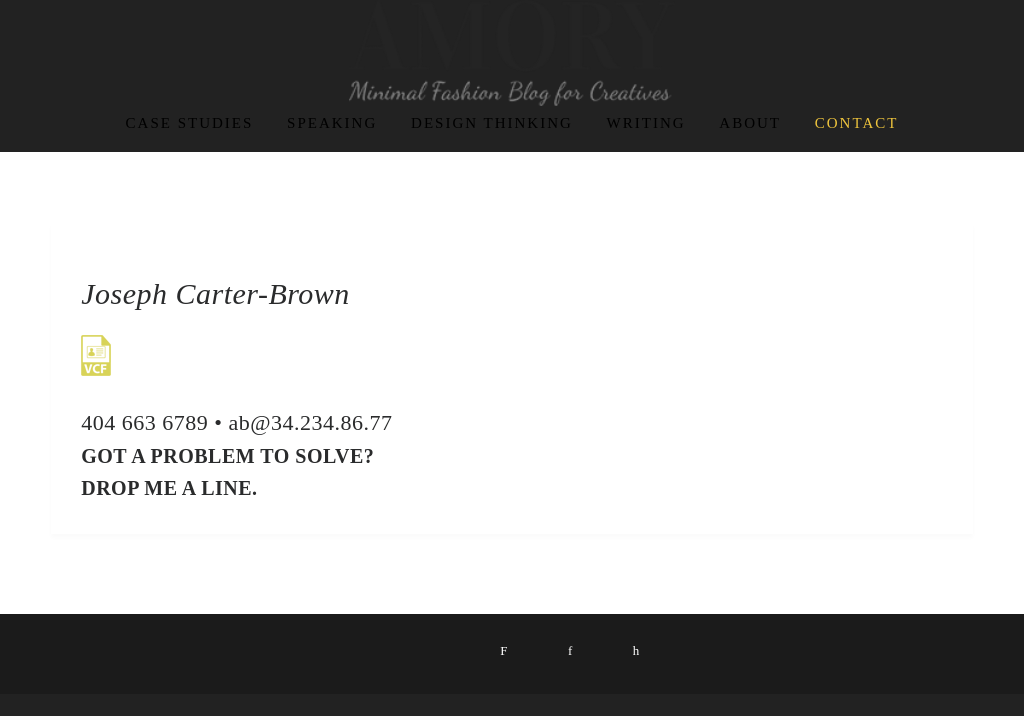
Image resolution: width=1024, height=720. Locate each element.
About (750, 123)
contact (857, 123)
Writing (646, 123)
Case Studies (190, 123)
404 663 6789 (144, 422)
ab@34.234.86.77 (310, 422)
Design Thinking (492, 123)
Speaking (332, 123)
